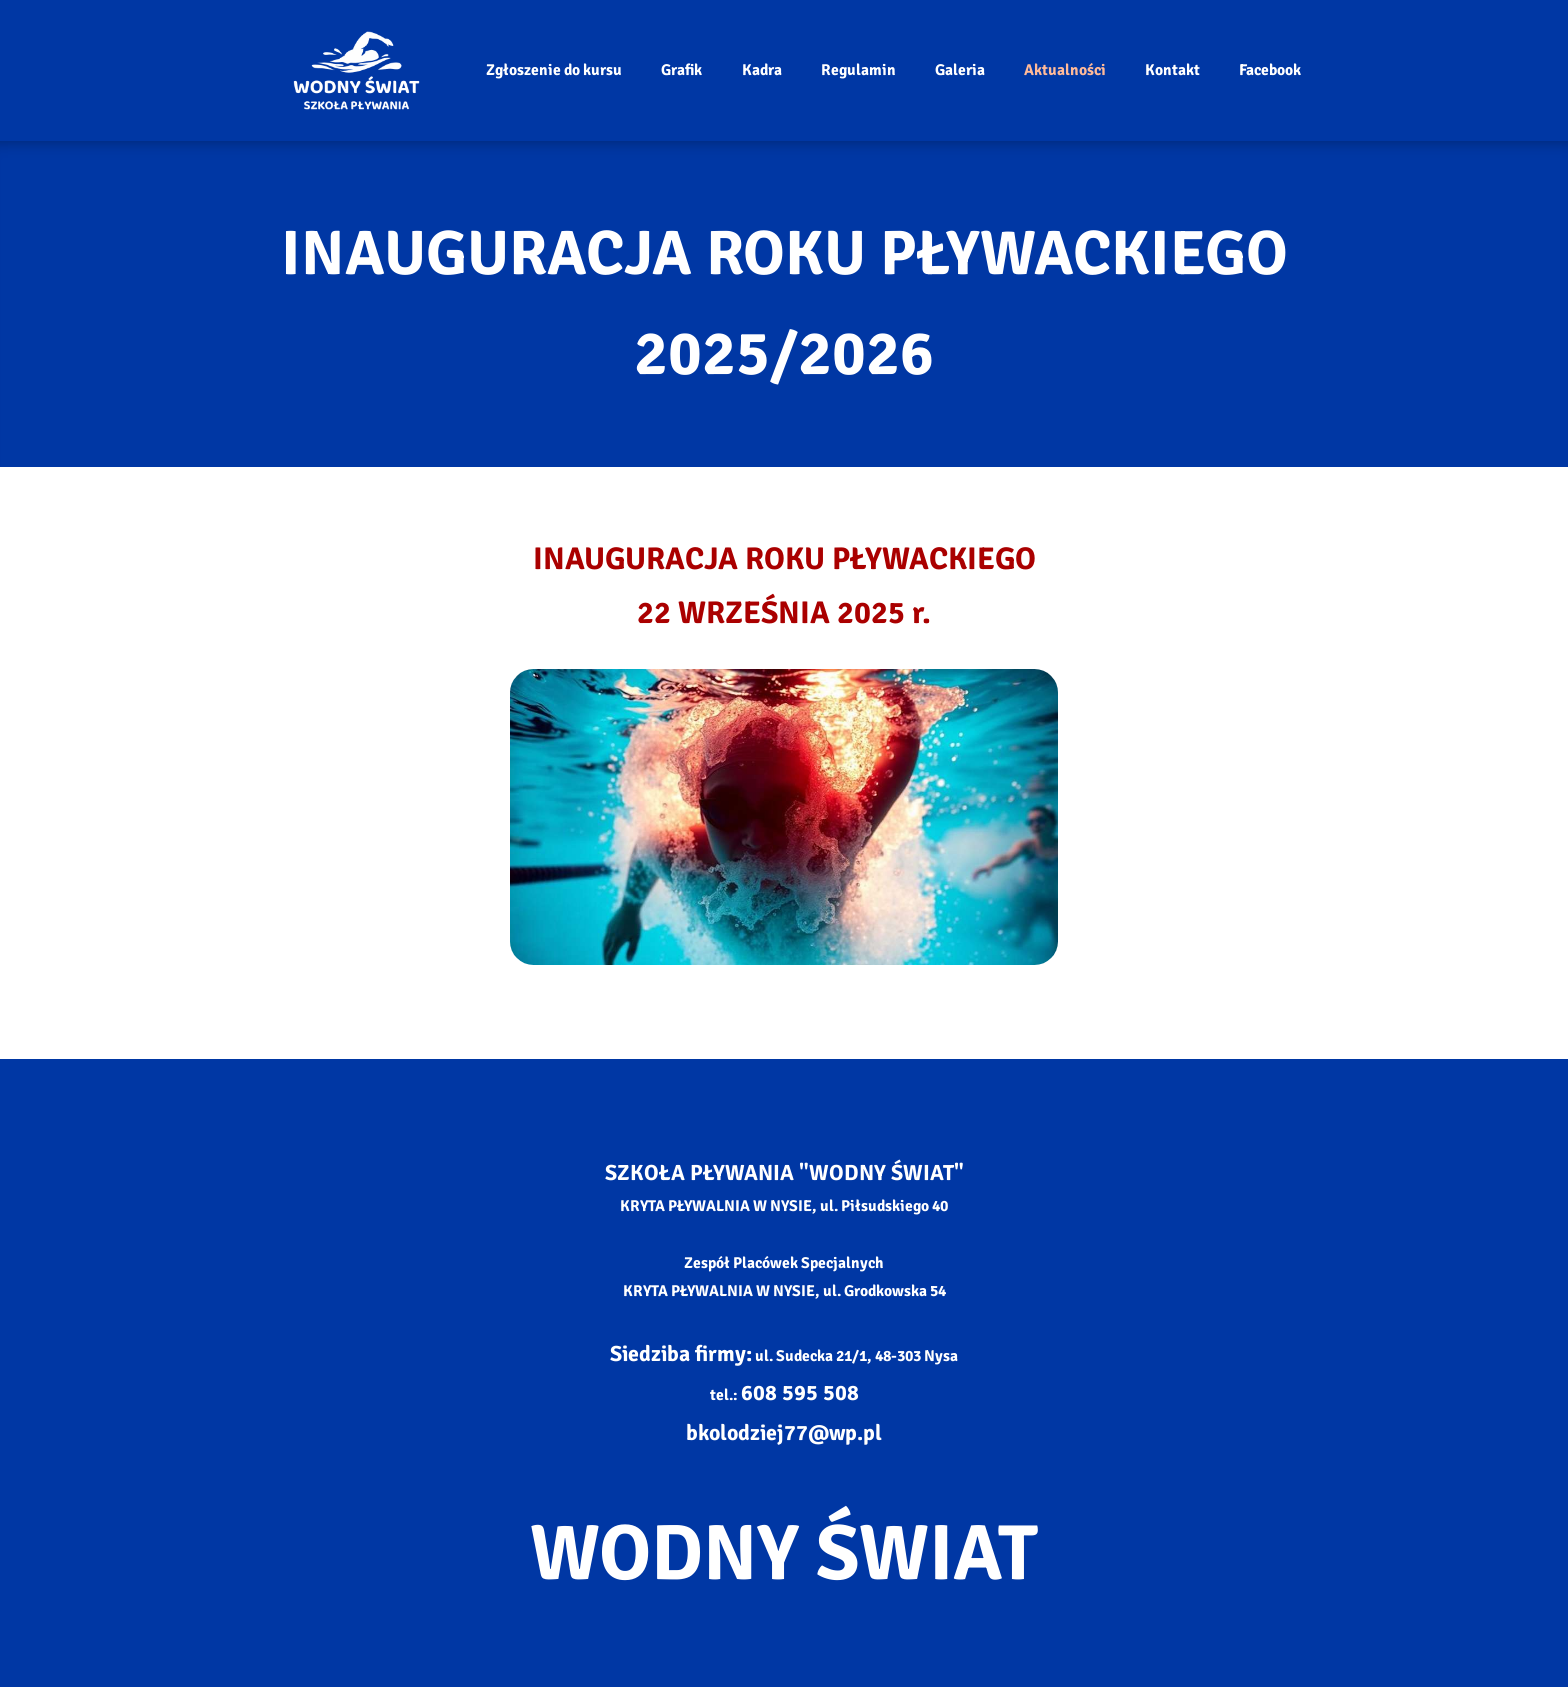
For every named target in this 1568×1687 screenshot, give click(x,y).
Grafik (681, 70)
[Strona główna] (356, 70)
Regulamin (858, 70)
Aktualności (1065, 70)
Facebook (1270, 70)
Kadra (762, 70)
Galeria (960, 70)
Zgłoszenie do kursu (554, 70)
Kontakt (1172, 70)
